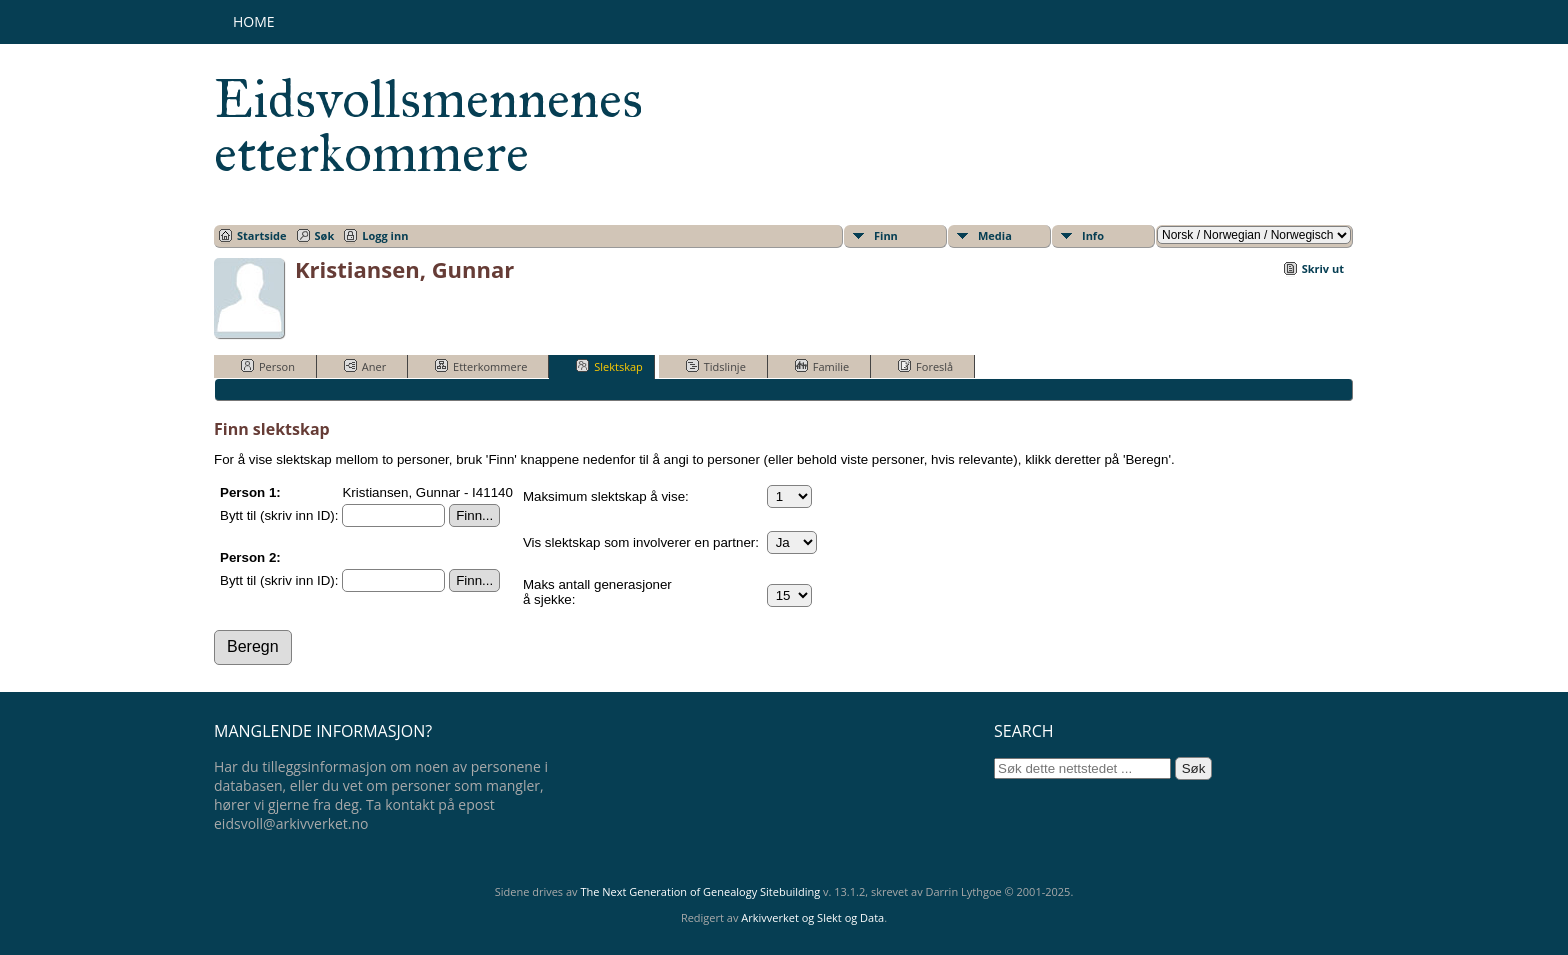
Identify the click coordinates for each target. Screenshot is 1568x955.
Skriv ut (1323, 268)
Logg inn (385, 235)
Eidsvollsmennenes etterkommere (428, 126)
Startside (262, 235)
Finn (886, 235)
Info (1093, 235)
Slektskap (609, 366)
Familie (822, 366)
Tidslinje (716, 366)
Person (268, 366)
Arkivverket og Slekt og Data (812, 917)
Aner (365, 366)
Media (995, 235)
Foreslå (925, 366)
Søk (325, 235)
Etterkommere (481, 366)
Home (254, 21)
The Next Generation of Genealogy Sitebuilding (700, 891)
